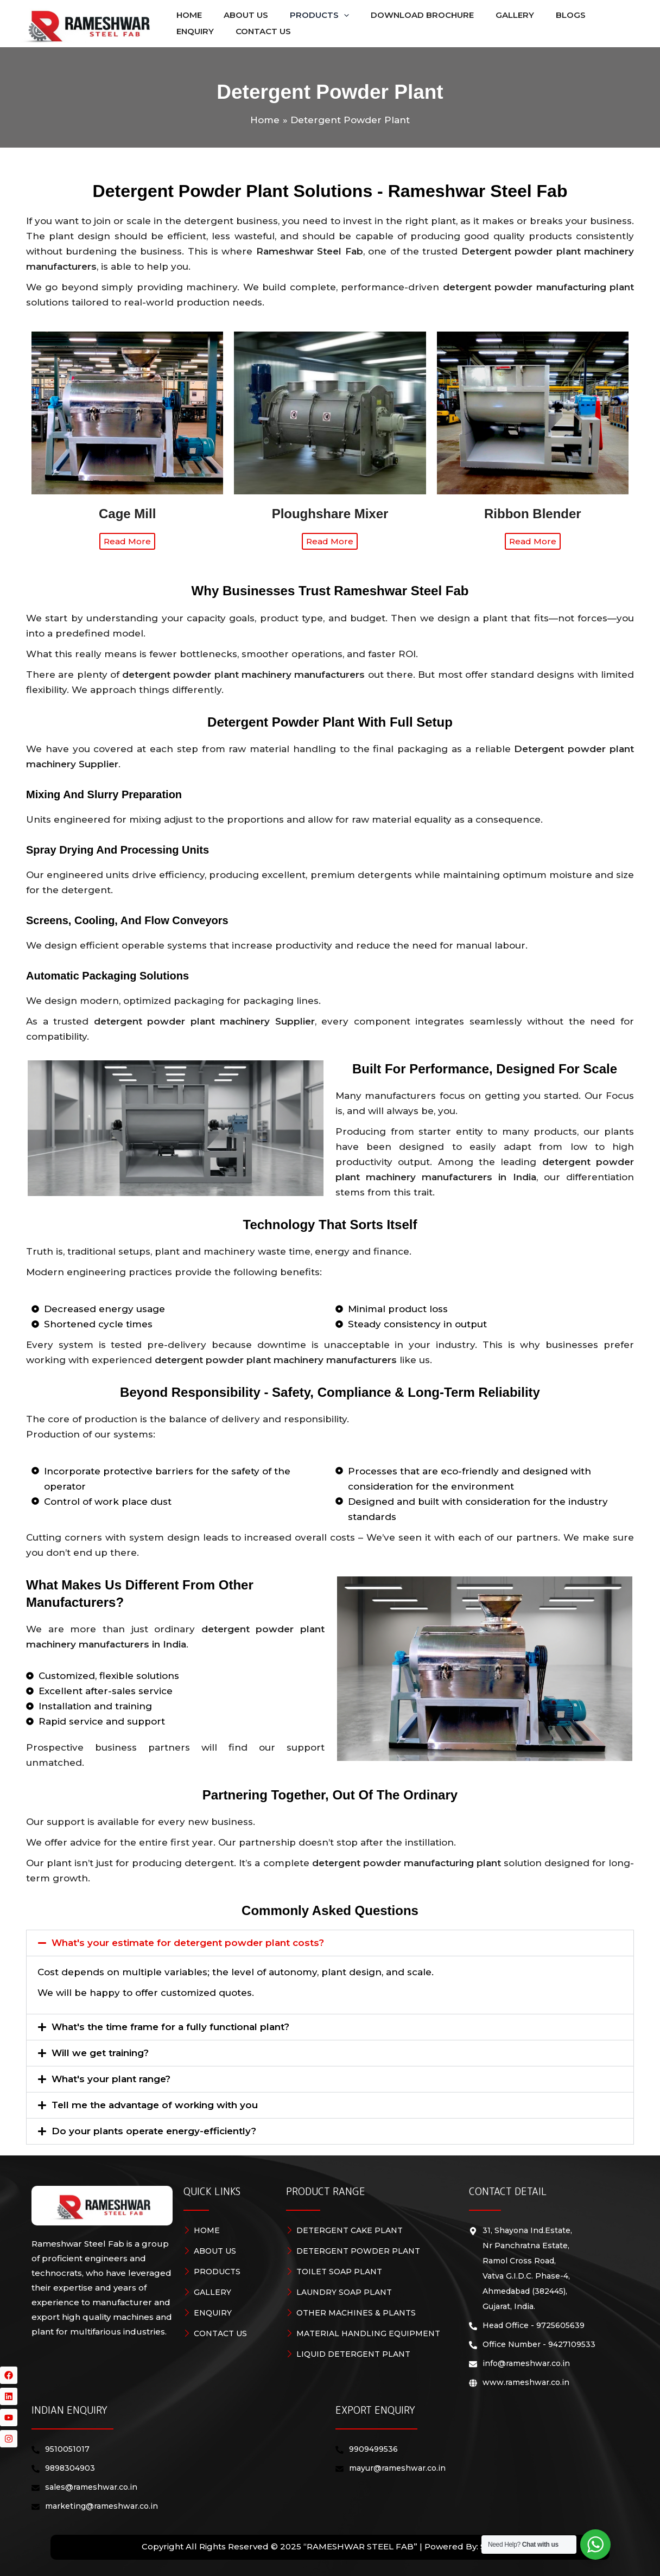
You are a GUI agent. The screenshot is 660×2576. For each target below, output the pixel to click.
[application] (330, 15)
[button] (306, 15)
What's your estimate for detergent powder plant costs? (188, 1948)
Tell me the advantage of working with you (155, 2110)
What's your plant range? (111, 2084)
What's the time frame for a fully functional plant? (170, 2032)
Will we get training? (100, 2058)
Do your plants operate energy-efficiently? (154, 2136)
